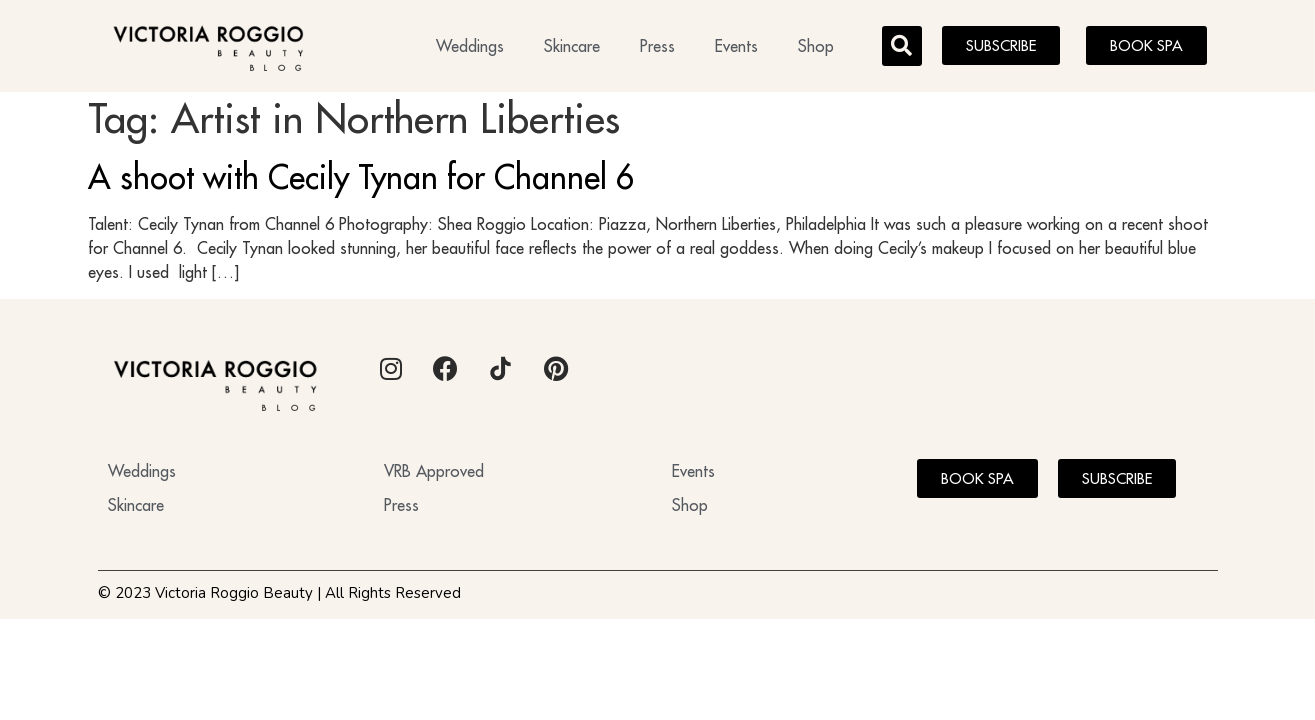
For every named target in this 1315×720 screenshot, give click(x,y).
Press (657, 46)
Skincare (572, 46)
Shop (816, 46)
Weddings (470, 46)
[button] (902, 46)
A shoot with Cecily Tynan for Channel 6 (361, 183)
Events (736, 46)
